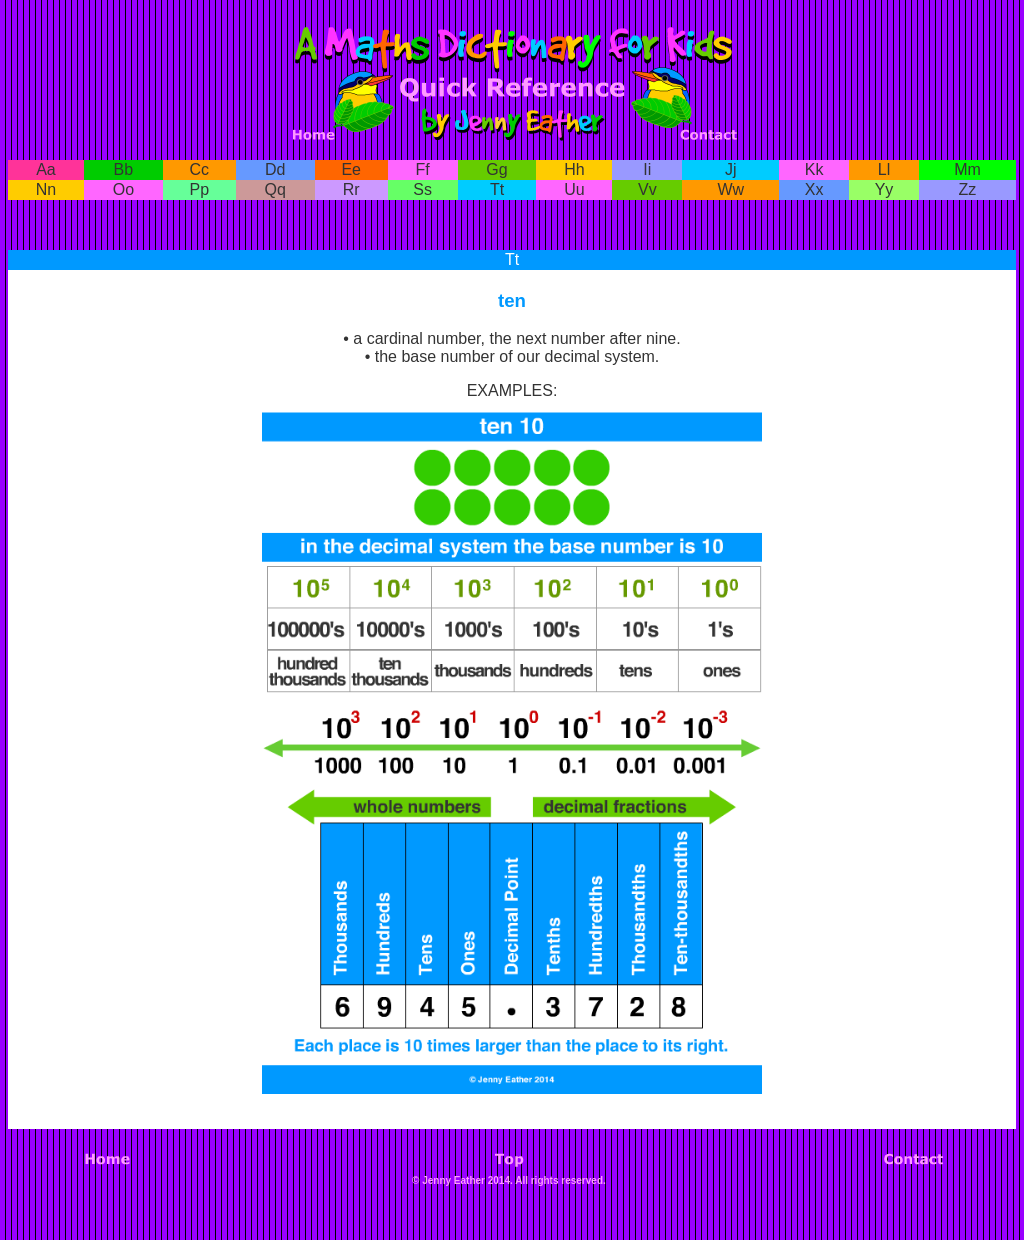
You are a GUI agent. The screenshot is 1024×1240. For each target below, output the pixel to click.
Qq (275, 189)
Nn (46, 189)
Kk (814, 169)
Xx (814, 189)
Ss (422, 189)
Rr (351, 189)
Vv (647, 189)
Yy (884, 189)
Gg (496, 169)
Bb (124, 169)
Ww (730, 189)
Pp (200, 189)
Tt (497, 189)
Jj (731, 169)
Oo (123, 189)
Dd (275, 169)
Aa (46, 169)
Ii (647, 169)
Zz (968, 189)
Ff (423, 169)
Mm (967, 169)
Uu (574, 189)
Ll (884, 169)
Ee (351, 169)
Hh (574, 169)
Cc (200, 169)
